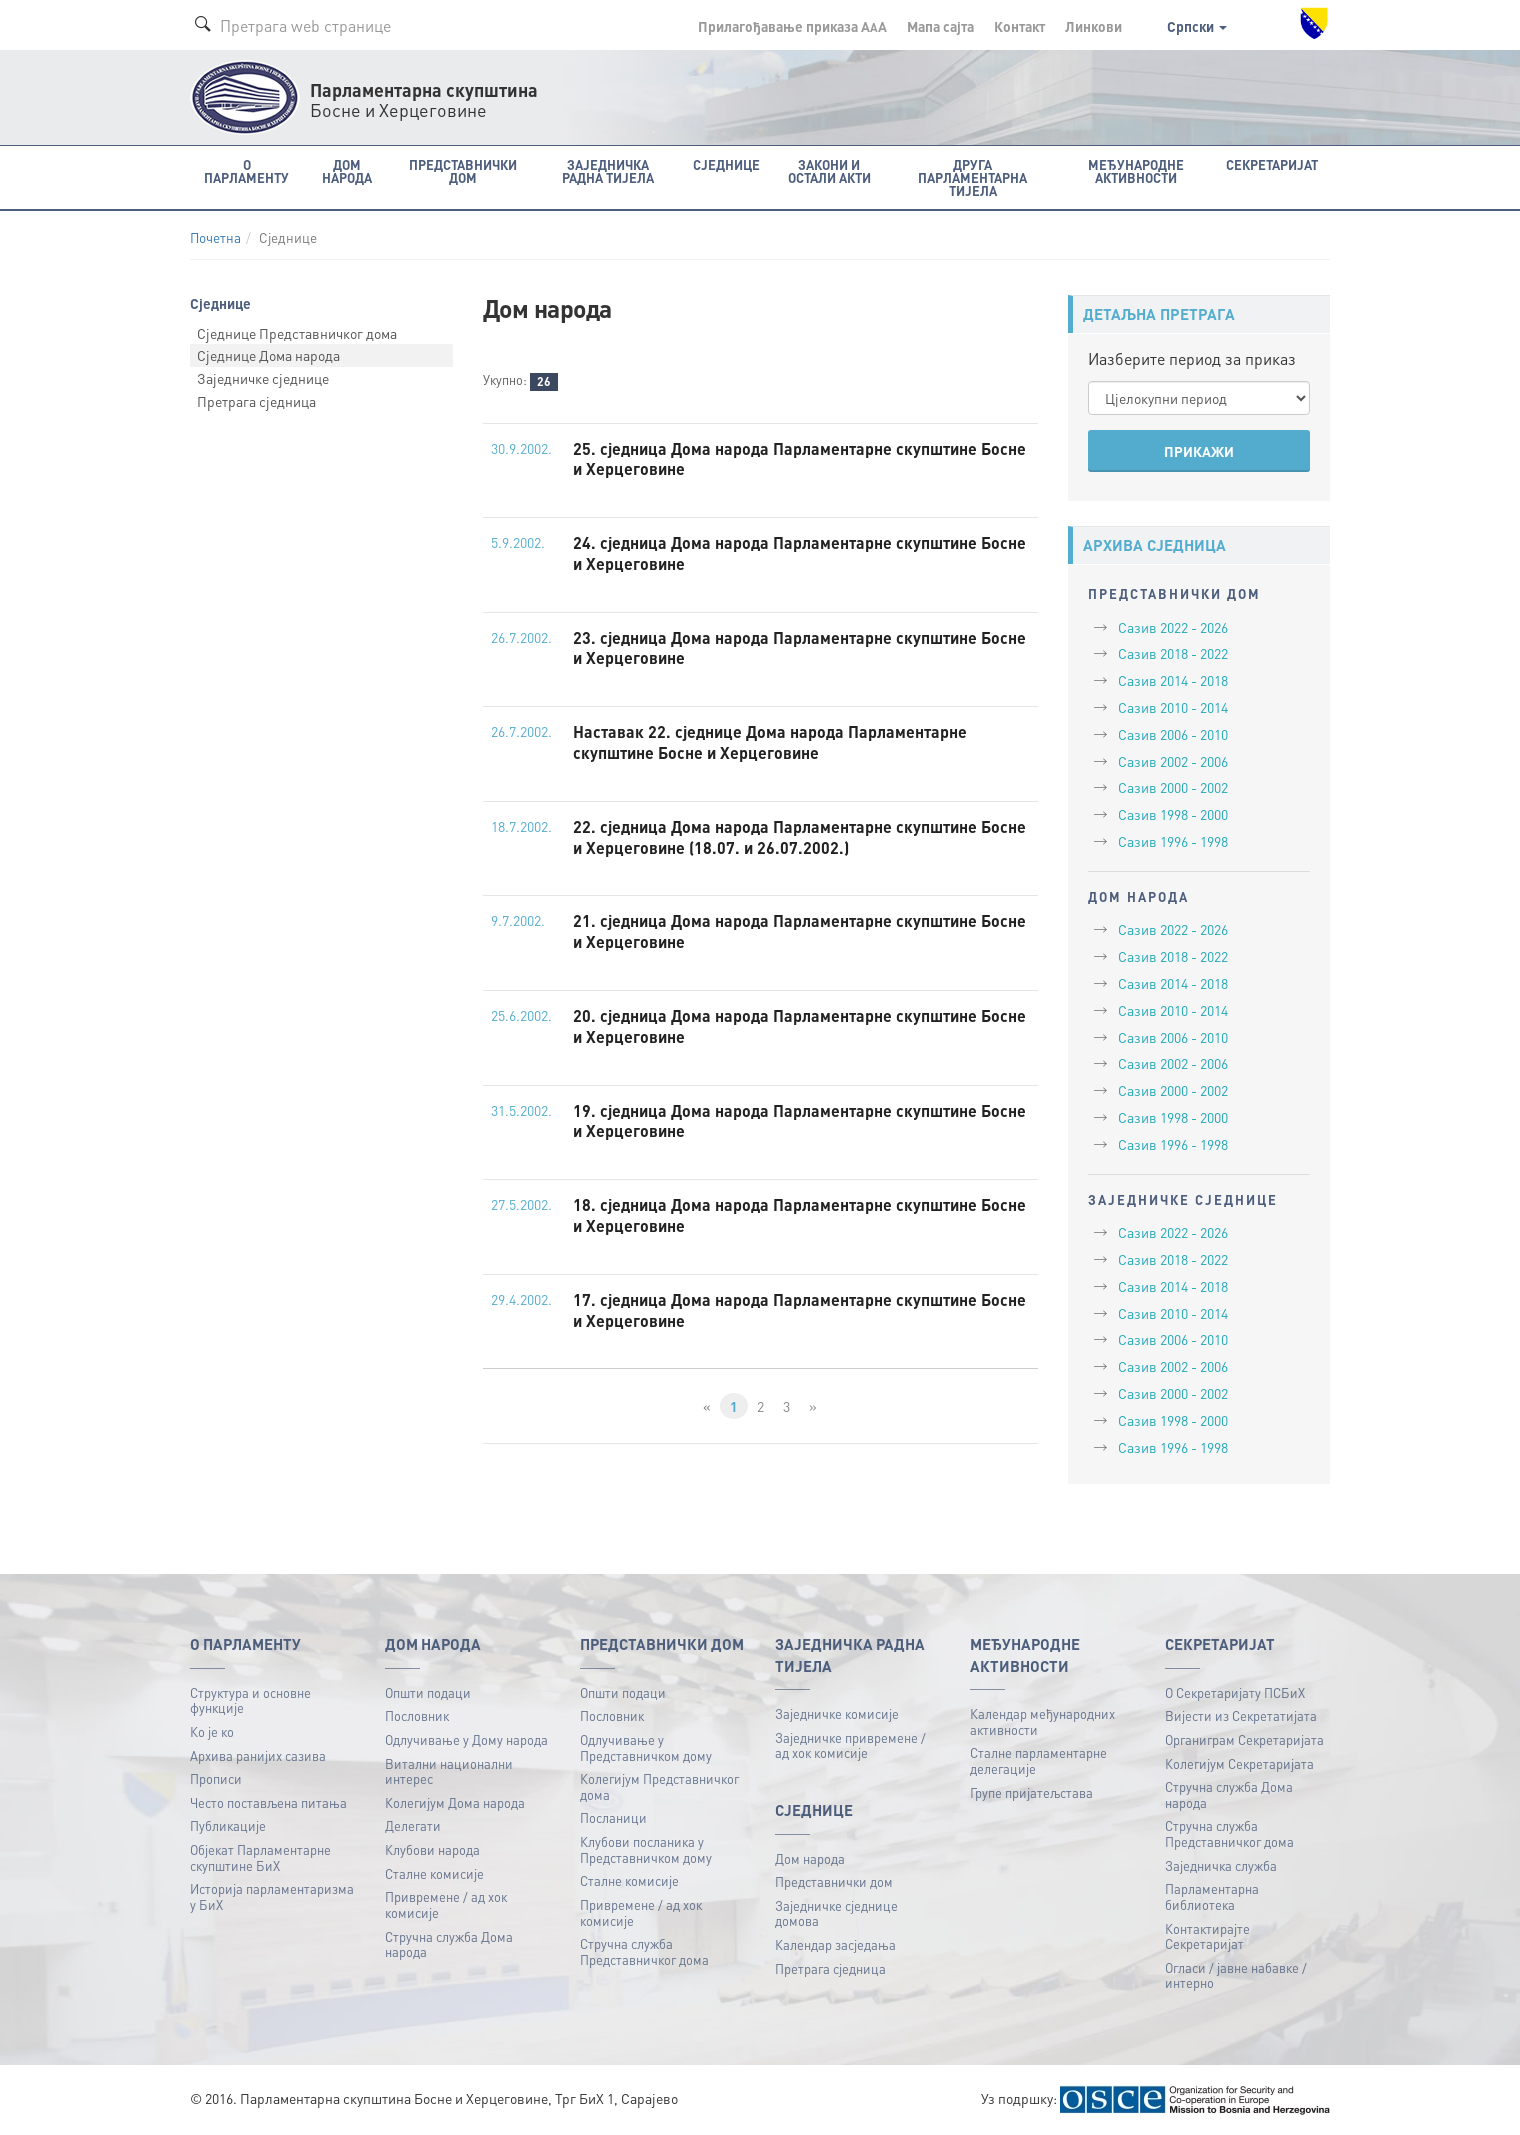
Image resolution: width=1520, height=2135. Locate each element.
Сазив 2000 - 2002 (1173, 787)
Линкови (1093, 26)
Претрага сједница (256, 401)
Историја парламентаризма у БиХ (272, 1896)
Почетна (215, 237)
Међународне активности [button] (1136, 171)
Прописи (216, 1778)
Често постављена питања (268, 1802)
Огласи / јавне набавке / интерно (1236, 1975)
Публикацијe (228, 1825)
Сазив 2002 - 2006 (1173, 761)
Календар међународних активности (1042, 1721)
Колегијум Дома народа (455, 1802)
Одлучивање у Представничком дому (646, 1747)
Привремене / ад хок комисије (446, 1904)
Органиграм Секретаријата (1244, 1739)
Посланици (613, 1817)
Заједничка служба (1221, 1865)
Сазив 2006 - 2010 (1173, 734)
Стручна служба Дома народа (449, 1944)
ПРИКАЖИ (1199, 451)
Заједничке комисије (837, 1713)
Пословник (417, 1715)
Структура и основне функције (250, 1700)
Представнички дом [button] (463, 171)
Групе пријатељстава (1031, 1792)
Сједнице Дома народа (268, 355)
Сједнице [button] (726, 164)
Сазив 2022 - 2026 (1173, 627)
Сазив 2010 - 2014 (1173, 707)
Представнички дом (834, 1881)
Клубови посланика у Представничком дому (646, 1849)
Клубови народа (432, 1849)
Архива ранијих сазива (258, 1755)
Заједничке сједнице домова (836, 1913)
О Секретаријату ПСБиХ (1235, 1692)
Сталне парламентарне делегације (1038, 1760)
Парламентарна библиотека (1212, 1896)
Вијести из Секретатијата (1241, 1715)
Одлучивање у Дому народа (466, 1739)
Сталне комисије (434, 1873)
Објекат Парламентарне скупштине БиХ (260, 1857)
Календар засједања (835, 1944)
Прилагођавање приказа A (792, 26)
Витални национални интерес (449, 1771)
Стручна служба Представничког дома (644, 1951)
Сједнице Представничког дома (297, 333)
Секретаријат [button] (1272, 164)
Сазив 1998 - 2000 (1173, 814)
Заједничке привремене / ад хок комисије (850, 1745)
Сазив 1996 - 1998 (1173, 841)
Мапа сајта (940, 26)
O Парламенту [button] (246, 171)
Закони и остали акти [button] (829, 171)
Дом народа (810, 1858)
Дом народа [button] (347, 171)
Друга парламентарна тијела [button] (972, 177)
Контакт (1019, 26)
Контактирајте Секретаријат (1207, 1936)
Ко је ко (212, 1731)
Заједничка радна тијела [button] (608, 171)
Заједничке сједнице (263, 378)
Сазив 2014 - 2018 (1173, 680)
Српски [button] (1197, 26)
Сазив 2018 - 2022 (1173, 653)
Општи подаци (428, 1692)
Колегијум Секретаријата (1239, 1763)
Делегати (413, 1825)
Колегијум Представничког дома (659, 1786)
